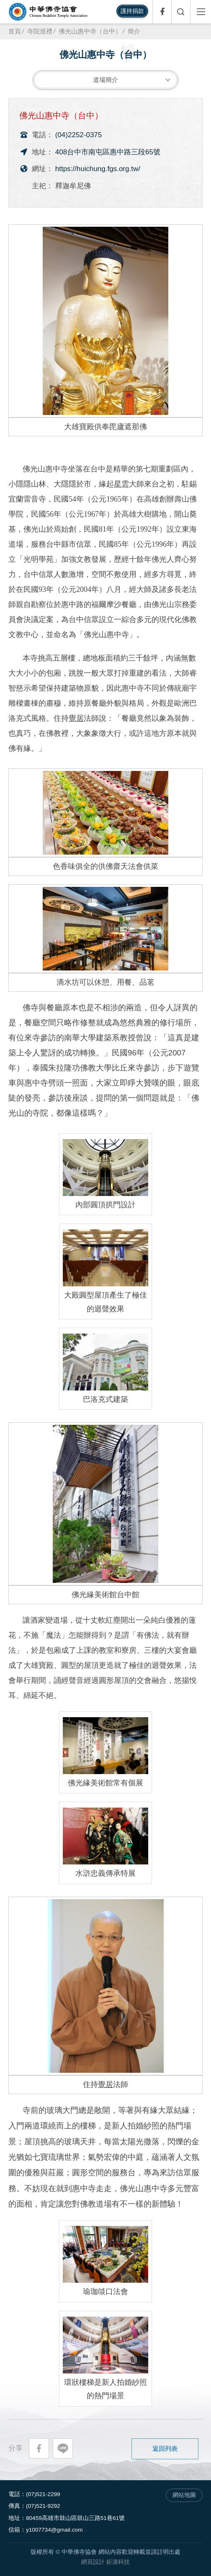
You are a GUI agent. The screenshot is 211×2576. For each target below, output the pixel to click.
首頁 (14, 31)
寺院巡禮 (39, 31)
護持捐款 (132, 11)
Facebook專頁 (161, 11)
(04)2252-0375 (78, 135)
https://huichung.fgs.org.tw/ (97, 169)
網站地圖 (184, 2495)
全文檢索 (180, 11)
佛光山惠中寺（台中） (90, 31)
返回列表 (165, 2448)
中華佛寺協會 (48, 12)
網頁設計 (93, 2562)
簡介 (134, 31)
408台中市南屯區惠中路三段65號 (107, 152)
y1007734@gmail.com (54, 2530)
